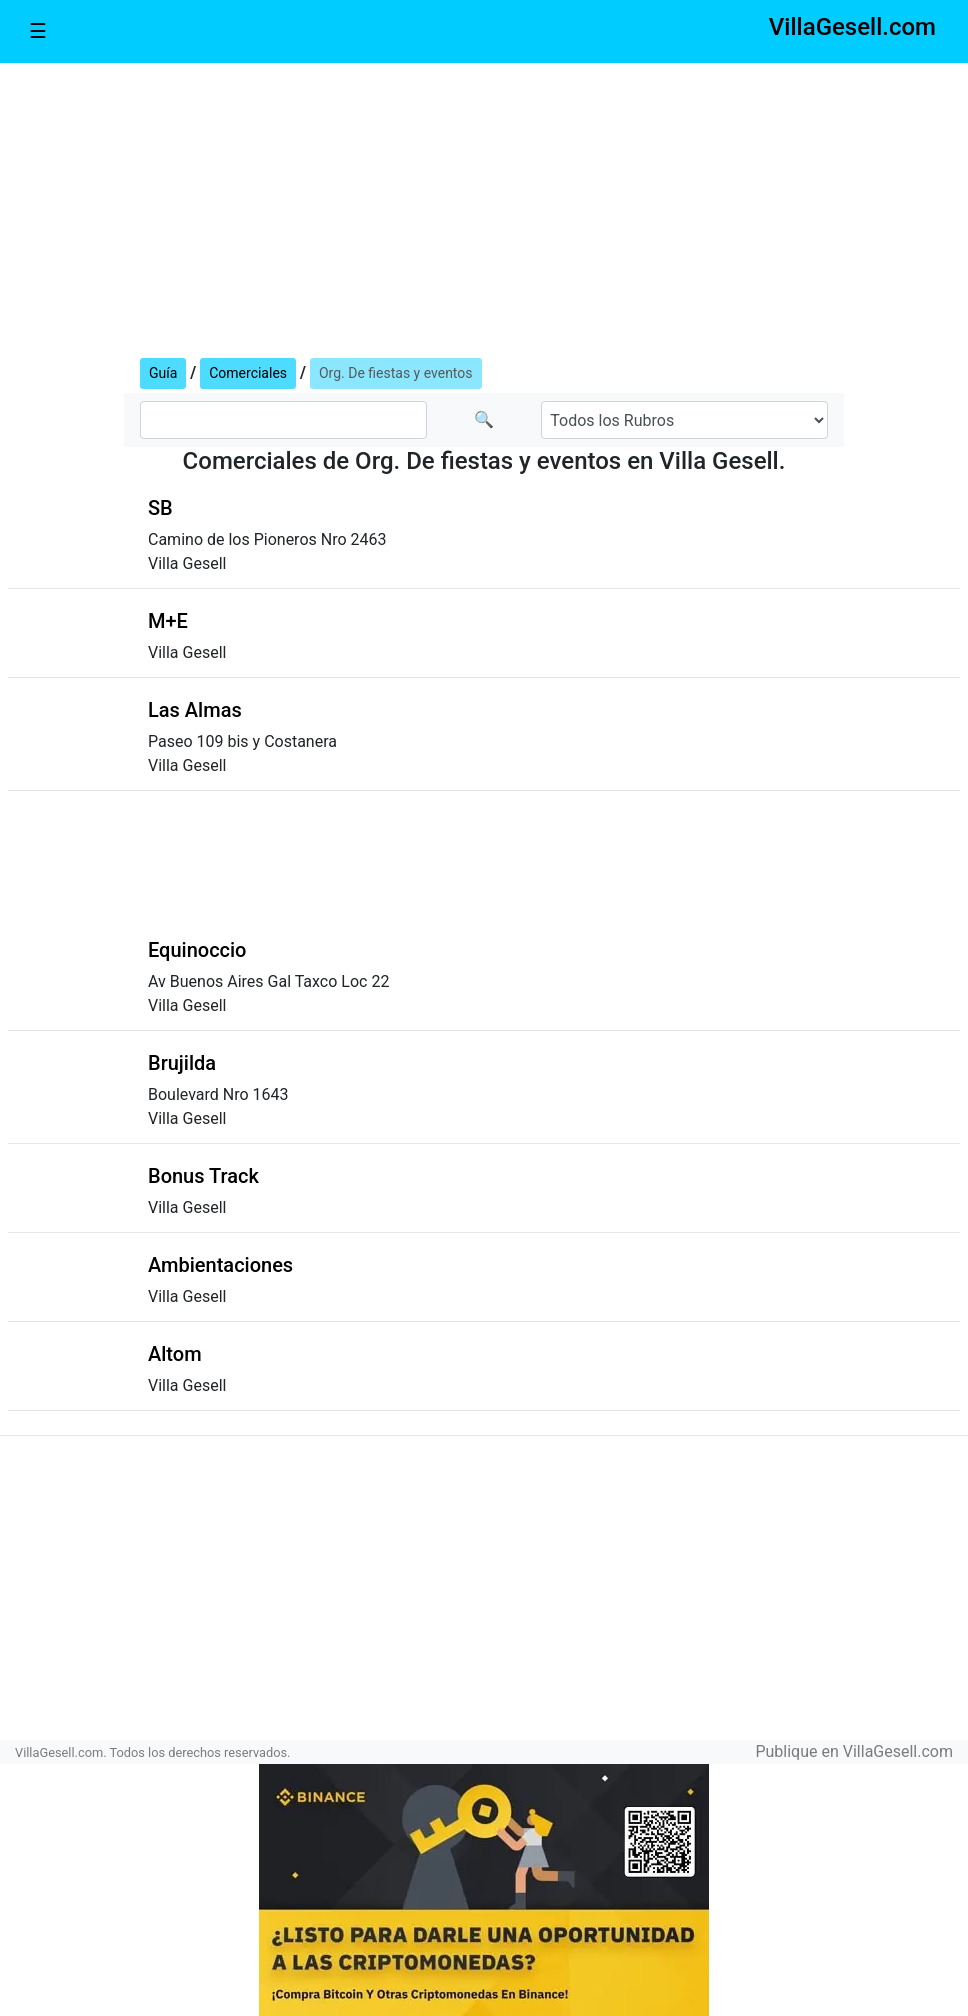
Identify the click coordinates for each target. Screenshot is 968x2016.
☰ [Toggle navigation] (38, 31)
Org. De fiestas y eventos (396, 373)
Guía (163, 373)
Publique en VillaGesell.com (854, 1751)
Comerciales (248, 373)
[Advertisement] (484, 206)
